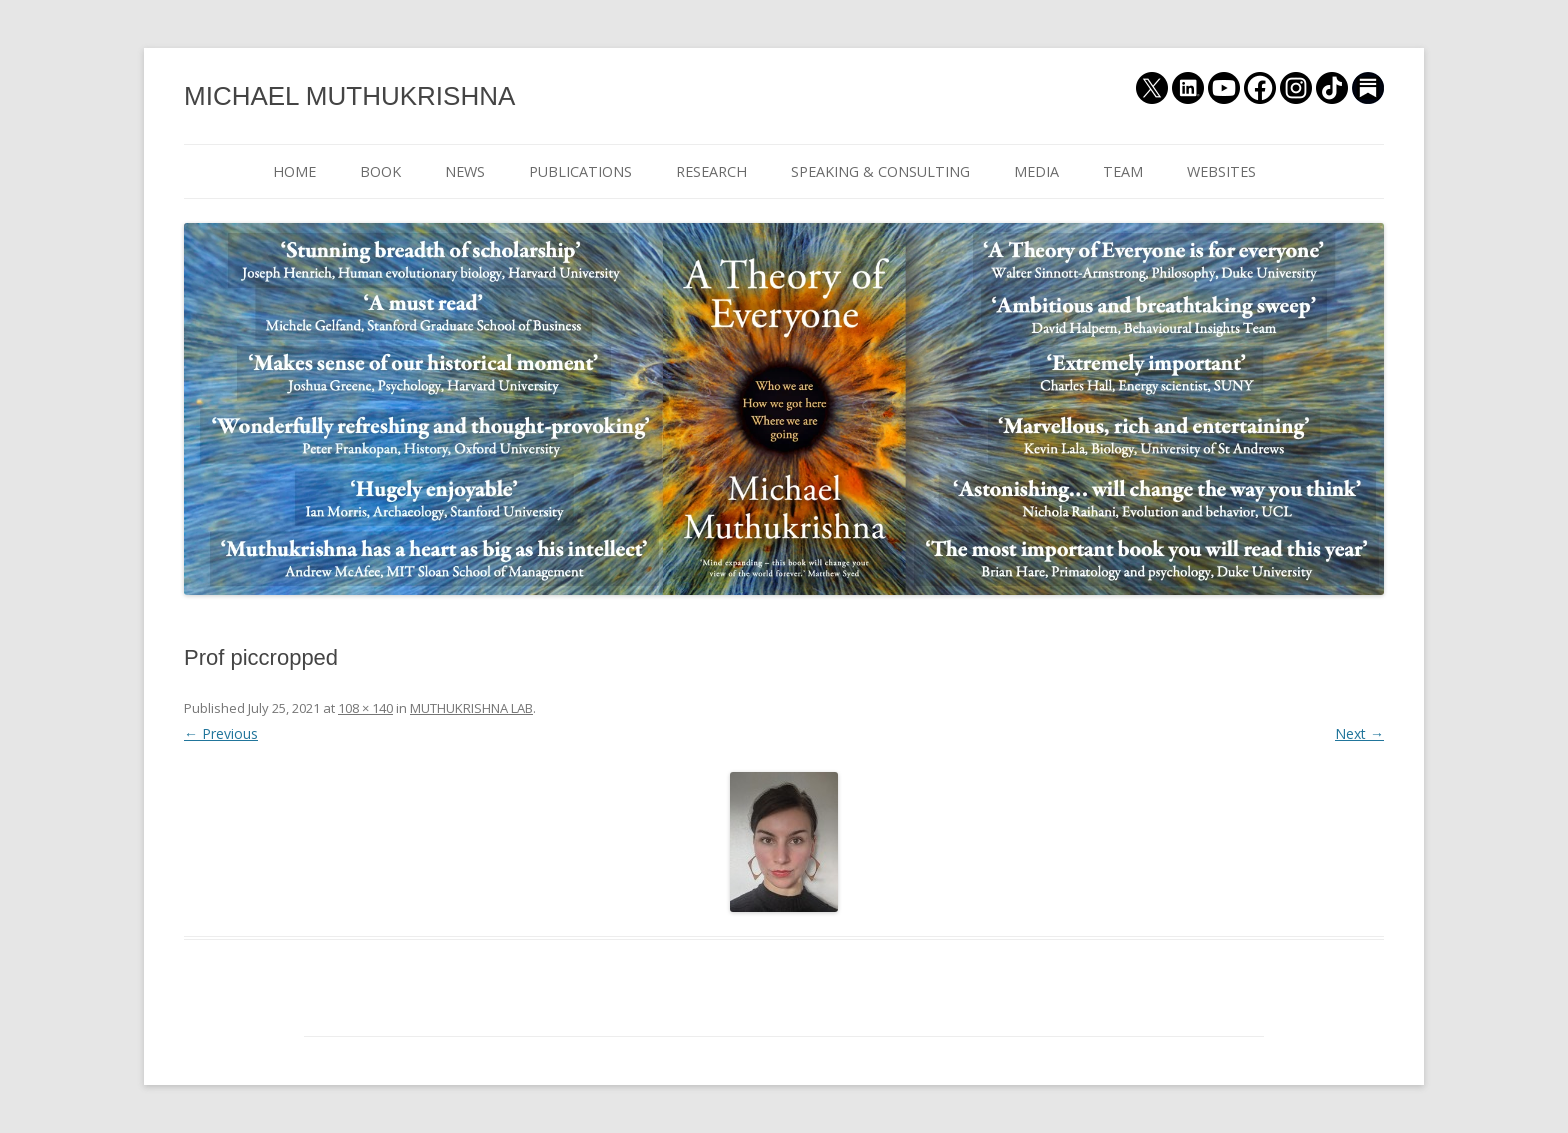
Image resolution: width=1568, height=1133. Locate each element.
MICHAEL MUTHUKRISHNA (349, 96)
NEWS (465, 171)
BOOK (380, 171)
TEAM (1123, 171)
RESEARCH (711, 171)
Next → (1359, 733)
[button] (784, 842)
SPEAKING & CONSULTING (880, 171)
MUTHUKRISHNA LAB (471, 708)
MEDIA (1036, 171)
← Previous (221, 733)
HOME (294, 171)
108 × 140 (365, 708)
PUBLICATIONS (580, 171)
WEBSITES (1221, 171)
